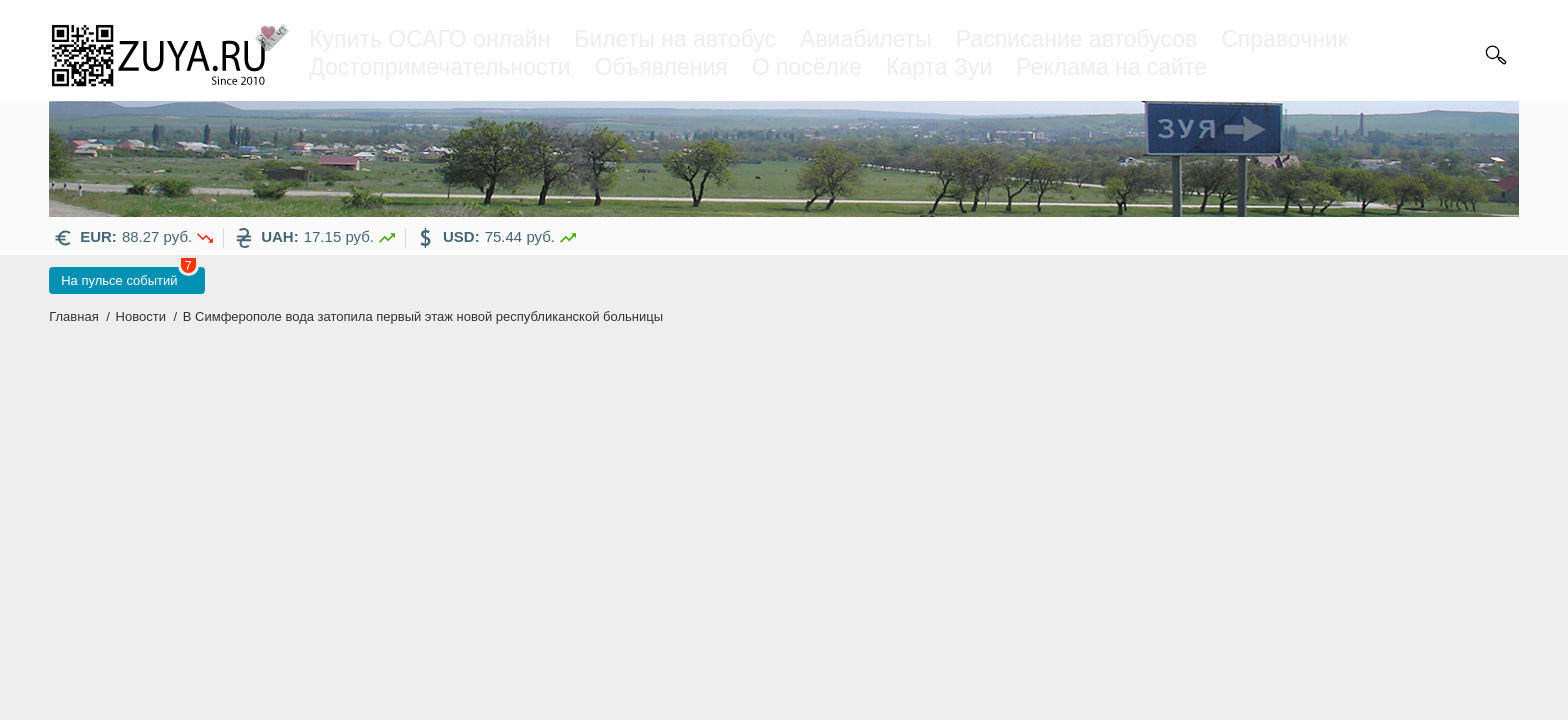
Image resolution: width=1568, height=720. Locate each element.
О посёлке (807, 67)
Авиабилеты (866, 39)
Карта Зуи (939, 67)
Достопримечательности (439, 67)
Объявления (661, 67)
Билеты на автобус (675, 39)
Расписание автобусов (1076, 39)
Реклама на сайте (1111, 67)
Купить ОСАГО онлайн (429, 39)
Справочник (1284, 39)
